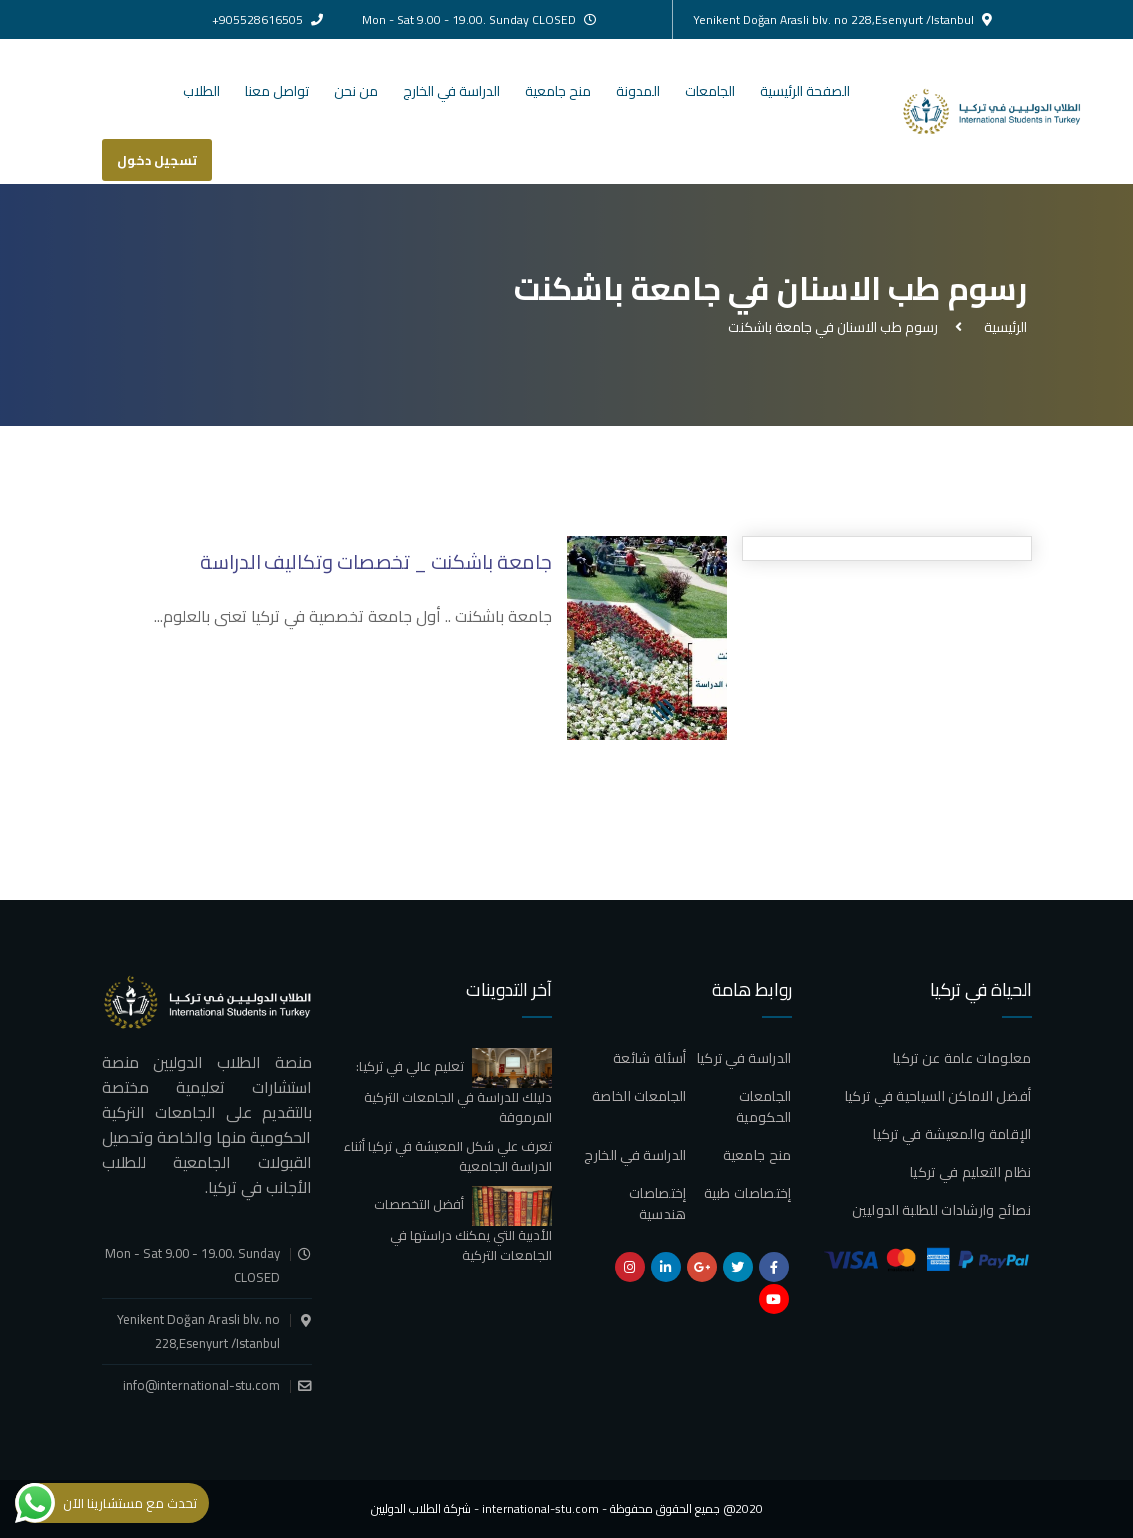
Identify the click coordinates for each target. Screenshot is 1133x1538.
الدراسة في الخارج (451, 91)
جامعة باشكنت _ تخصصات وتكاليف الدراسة (375, 561)
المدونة (638, 91)
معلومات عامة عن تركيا (962, 1058)
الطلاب (201, 91)
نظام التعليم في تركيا (970, 1172)
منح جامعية (558, 91)
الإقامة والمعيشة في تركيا (952, 1134)
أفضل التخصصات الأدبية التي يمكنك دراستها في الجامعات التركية (463, 1229)
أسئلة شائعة (649, 1058)
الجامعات (710, 91)
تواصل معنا (277, 91)
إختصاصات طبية (748, 1193)
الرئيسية (1002, 327)
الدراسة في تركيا (744, 1058)
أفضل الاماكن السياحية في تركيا (938, 1096)
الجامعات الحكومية (763, 1106)
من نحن (356, 91)
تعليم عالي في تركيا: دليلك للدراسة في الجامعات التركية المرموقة (454, 1091)
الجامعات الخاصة (639, 1096)
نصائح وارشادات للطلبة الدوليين (942, 1210)
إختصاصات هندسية (657, 1203)
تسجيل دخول (157, 160)
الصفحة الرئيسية (805, 91)
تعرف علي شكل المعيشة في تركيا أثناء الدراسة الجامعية (448, 1156)
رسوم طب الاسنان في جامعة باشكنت (833, 327)
